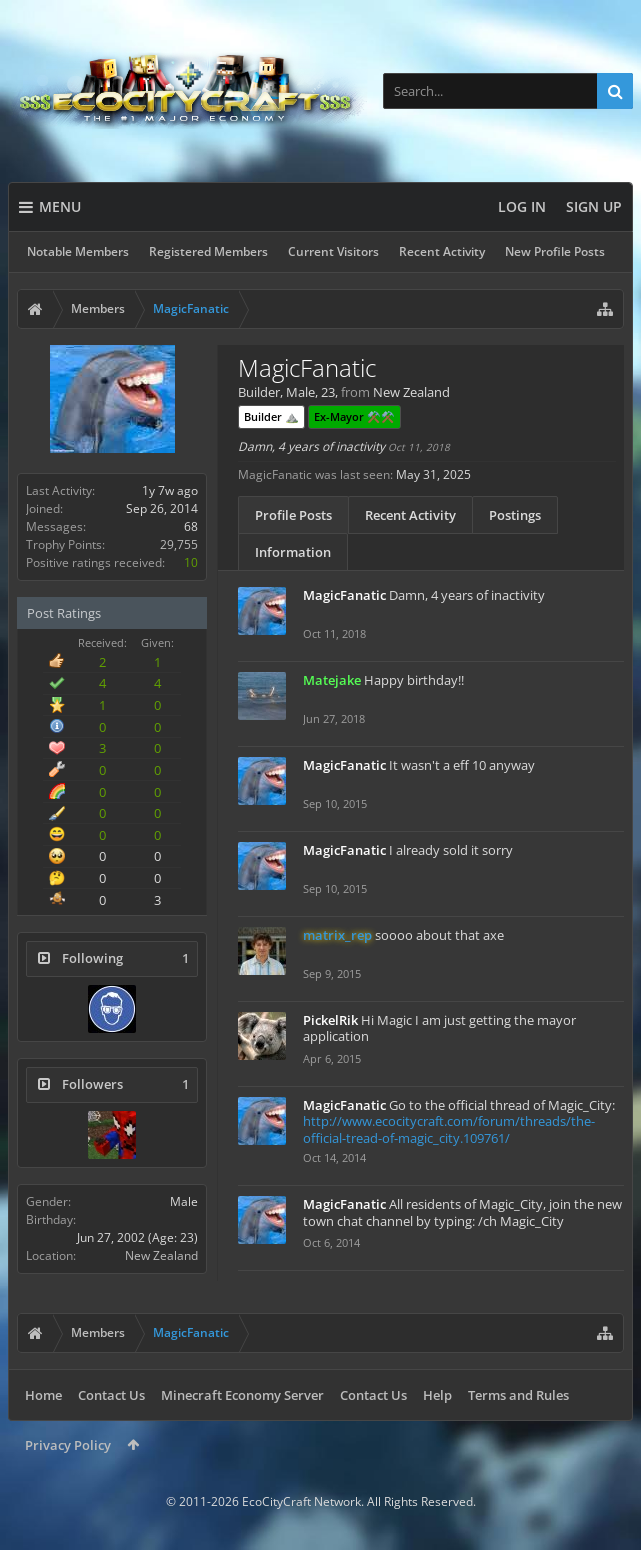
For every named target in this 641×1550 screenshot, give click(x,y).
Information (293, 552)
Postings (515, 515)
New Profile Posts (555, 251)
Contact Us (111, 1395)
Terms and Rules (518, 1395)
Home (43, 1395)
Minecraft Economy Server (242, 1395)
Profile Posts (293, 515)
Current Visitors (333, 251)
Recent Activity (442, 251)
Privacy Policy (68, 1445)
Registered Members (208, 251)
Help (437, 1395)
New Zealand (161, 1255)
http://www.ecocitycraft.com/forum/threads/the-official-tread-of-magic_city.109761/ (449, 1129)
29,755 (179, 544)
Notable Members (78, 251)
